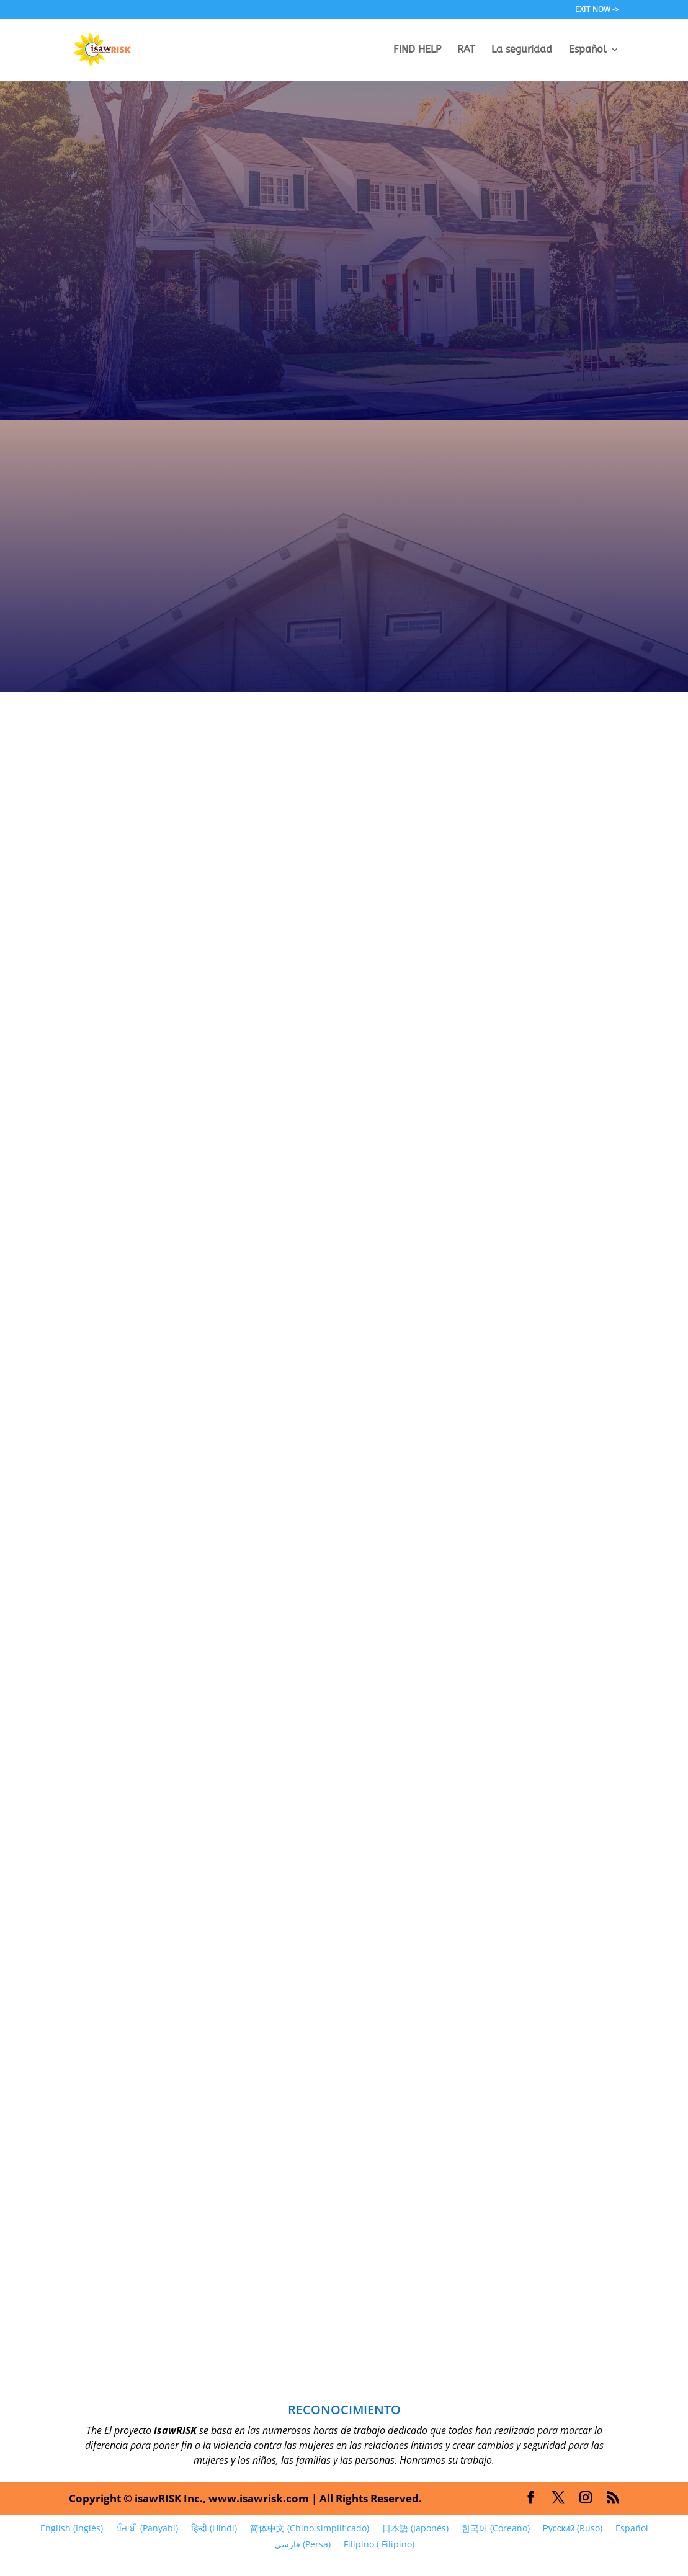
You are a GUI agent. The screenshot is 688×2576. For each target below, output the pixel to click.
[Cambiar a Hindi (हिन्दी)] (213, 2528)
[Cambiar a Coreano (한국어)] (495, 2528)
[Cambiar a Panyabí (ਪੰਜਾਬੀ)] (146, 2528)
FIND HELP (417, 50)
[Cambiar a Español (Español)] (631, 2528)
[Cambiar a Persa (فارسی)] (302, 2544)
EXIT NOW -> (597, 10)
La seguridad (521, 50)
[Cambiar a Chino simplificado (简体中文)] (309, 2528)
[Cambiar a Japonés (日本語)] (415, 2528)
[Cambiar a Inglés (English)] (71, 2528)
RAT (466, 50)
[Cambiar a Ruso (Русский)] (572, 2528)
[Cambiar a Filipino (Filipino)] (379, 2544)
